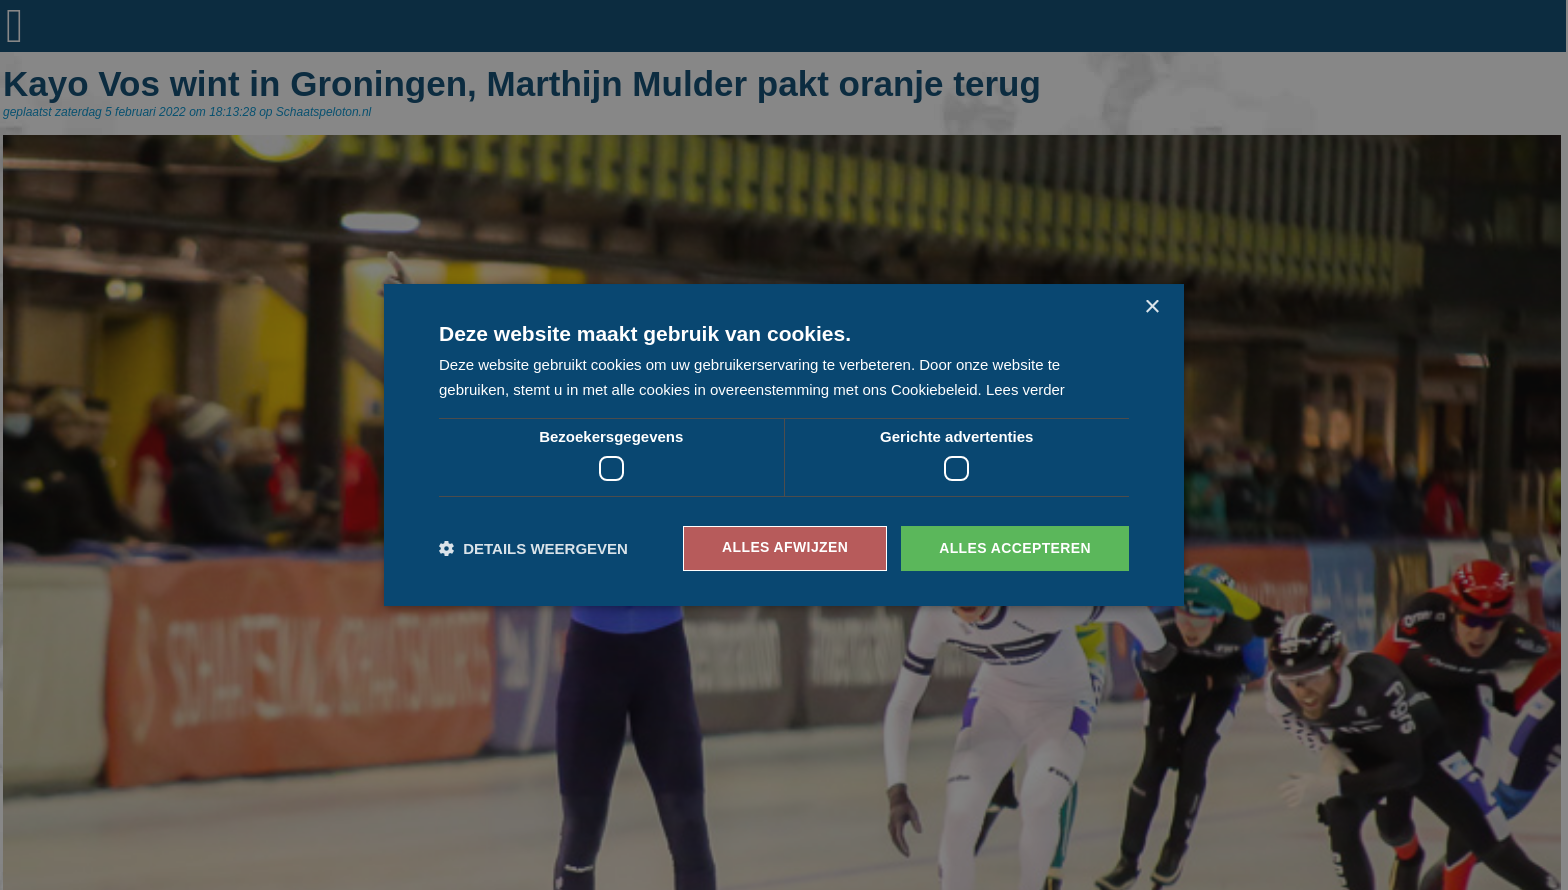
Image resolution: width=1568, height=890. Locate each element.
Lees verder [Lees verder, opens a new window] (1025, 389)
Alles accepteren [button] (1015, 548)
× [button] (1151, 307)
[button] (533, 548)
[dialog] (784, 445)
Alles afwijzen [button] (784, 548)
